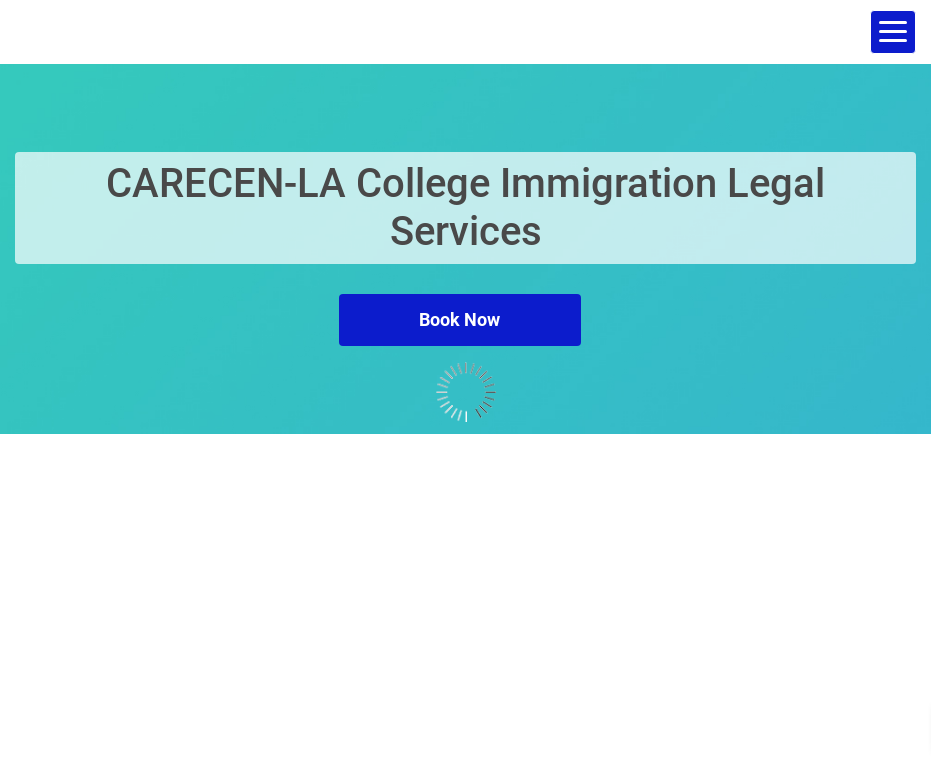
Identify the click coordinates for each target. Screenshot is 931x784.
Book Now (459, 319)
